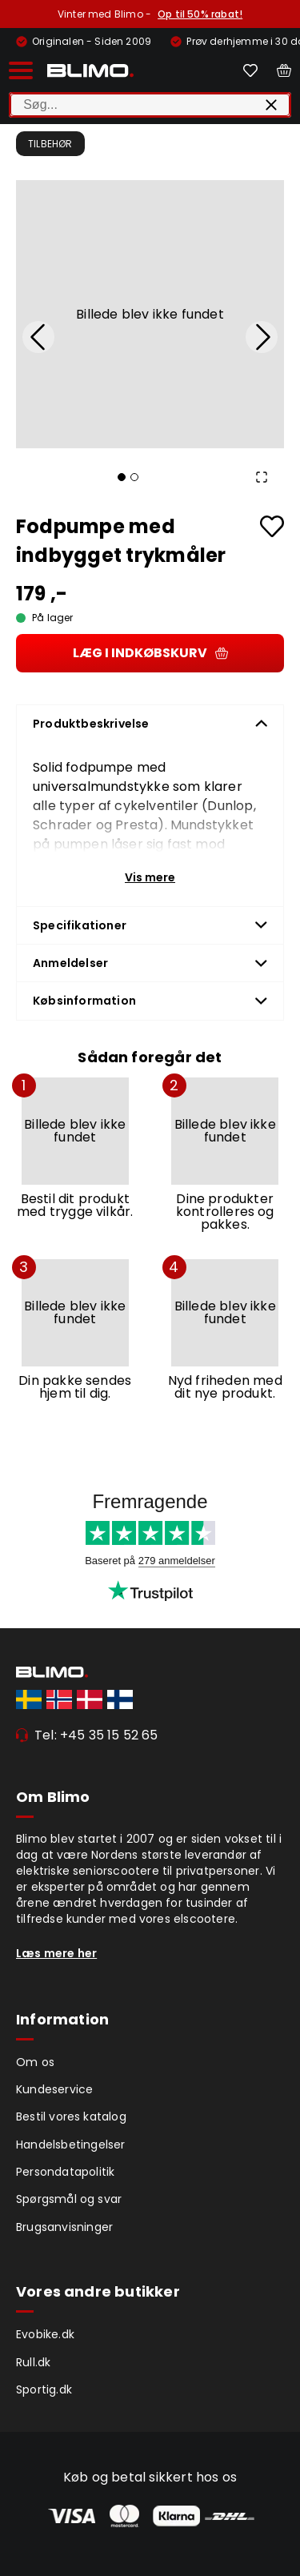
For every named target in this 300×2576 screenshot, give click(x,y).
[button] (150, 314)
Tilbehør (50, 143)
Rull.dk (33, 2362)
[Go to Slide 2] (134, 477)
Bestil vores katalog (71, 2117)
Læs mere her (56, 1953)
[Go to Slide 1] (122, 477)
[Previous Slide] (38, 337)
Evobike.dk (45, 2334)
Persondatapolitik (65, 2172)
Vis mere (150, 877)
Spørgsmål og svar (69, 2199)
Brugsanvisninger (64, 2227)
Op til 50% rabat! (200, 14)
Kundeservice (54, 2089)
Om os (35, 2062)
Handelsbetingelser (71, 2145)
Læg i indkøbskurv (150, 653)
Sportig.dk (44, 2389)
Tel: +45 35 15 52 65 (96, 1735)
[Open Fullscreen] (262, 477)
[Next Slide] (262, 337)
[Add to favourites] (272, 526)
